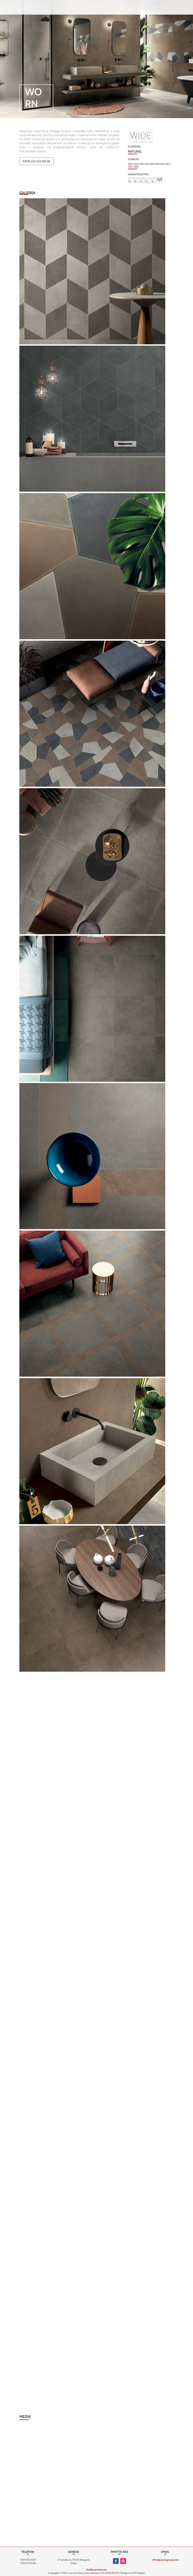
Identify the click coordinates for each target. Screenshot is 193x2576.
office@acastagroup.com (165, 2559)
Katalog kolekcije (36, 161)
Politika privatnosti (96, 2569)
